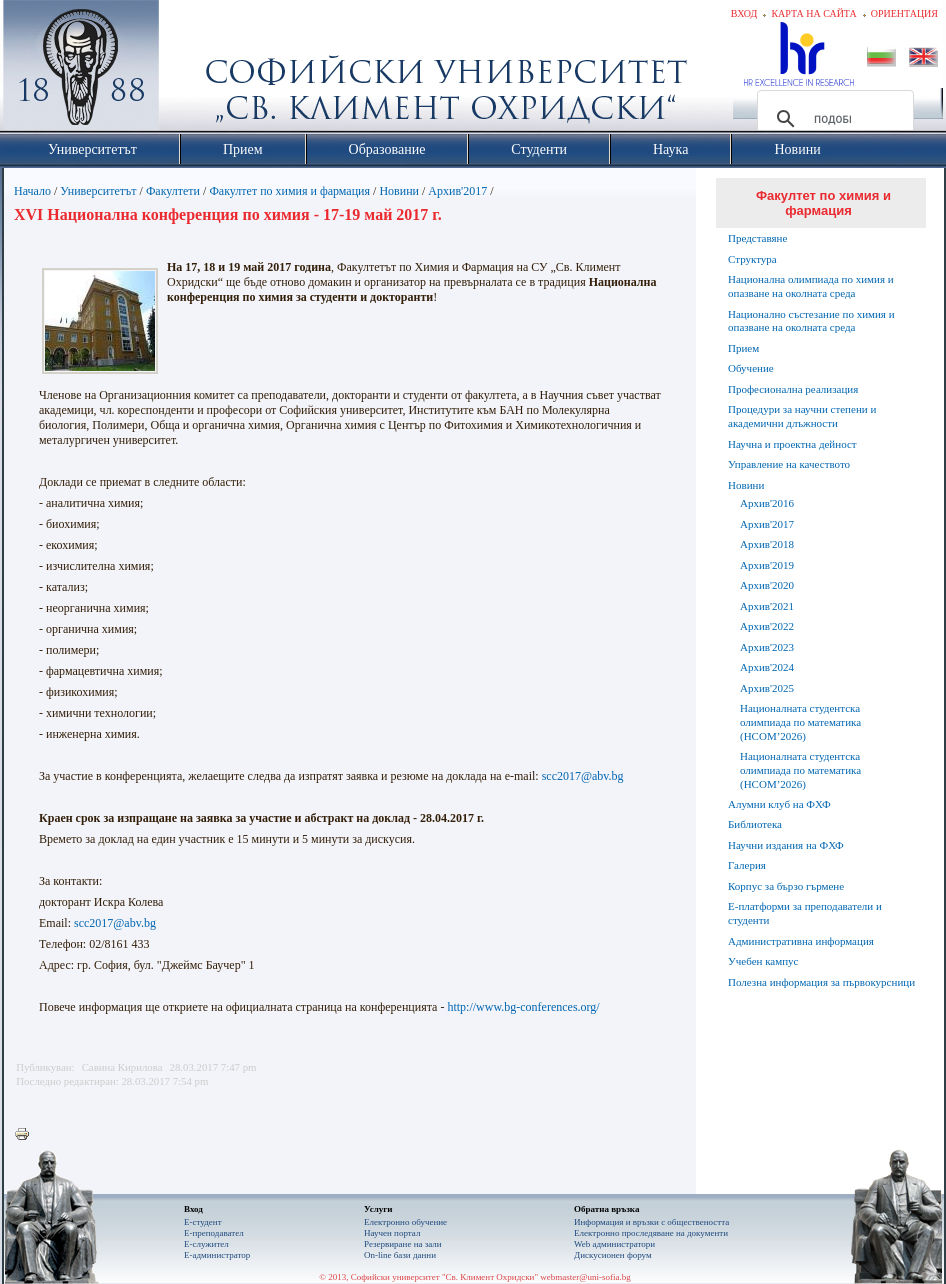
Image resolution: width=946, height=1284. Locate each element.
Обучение (751, 368)
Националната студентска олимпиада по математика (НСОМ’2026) (800, 722)
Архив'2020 (767, 585)
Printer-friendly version (27, 1135)
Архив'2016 (767, 503)
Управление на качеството (789, 464)
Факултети (173, 191)
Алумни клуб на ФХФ (779, 804)
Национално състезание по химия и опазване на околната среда (811, 321)
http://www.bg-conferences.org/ (523, 1007)
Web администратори (614, 1244)
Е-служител (206, 1244)
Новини (399, 191)
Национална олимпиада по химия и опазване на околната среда (811, 286)
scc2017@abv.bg (583, 776)
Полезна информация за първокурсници (821, 982)
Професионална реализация (793, 389)
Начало (32, 191)
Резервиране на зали (403, 1244)
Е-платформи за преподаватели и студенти (805, 913)
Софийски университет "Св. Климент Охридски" (194, 70)
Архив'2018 (767, 544)
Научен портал (392, 1233)
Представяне (757, 238)
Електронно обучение (405, 1222)
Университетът (98, 191)
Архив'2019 (767, 565)
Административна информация (801, 941)
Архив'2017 (457, 191)
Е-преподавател (214, 1233)
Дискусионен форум (613, 1255)
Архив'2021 (767, 606)
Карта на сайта (813, 13)
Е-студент (203, 1222)
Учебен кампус (763, 961)
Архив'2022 (767, 626)
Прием (743, 348)
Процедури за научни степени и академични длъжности (802, 416)
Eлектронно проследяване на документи (651, 1233)
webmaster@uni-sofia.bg (585, 1277)
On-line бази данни (400, 1255)
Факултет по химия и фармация (289, 191)
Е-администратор (217, 1255)
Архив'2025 (767, 688)
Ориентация (904, 13)
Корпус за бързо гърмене (786, 886)
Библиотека (755, 824)
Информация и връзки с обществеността (651, 1222)
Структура (752, 259)
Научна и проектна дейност (792, 444)
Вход (744, 13)
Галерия (747, 865)
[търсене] (832, 119)
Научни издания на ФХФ (786, 845)
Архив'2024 (767, 667)
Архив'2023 (767, 647)
